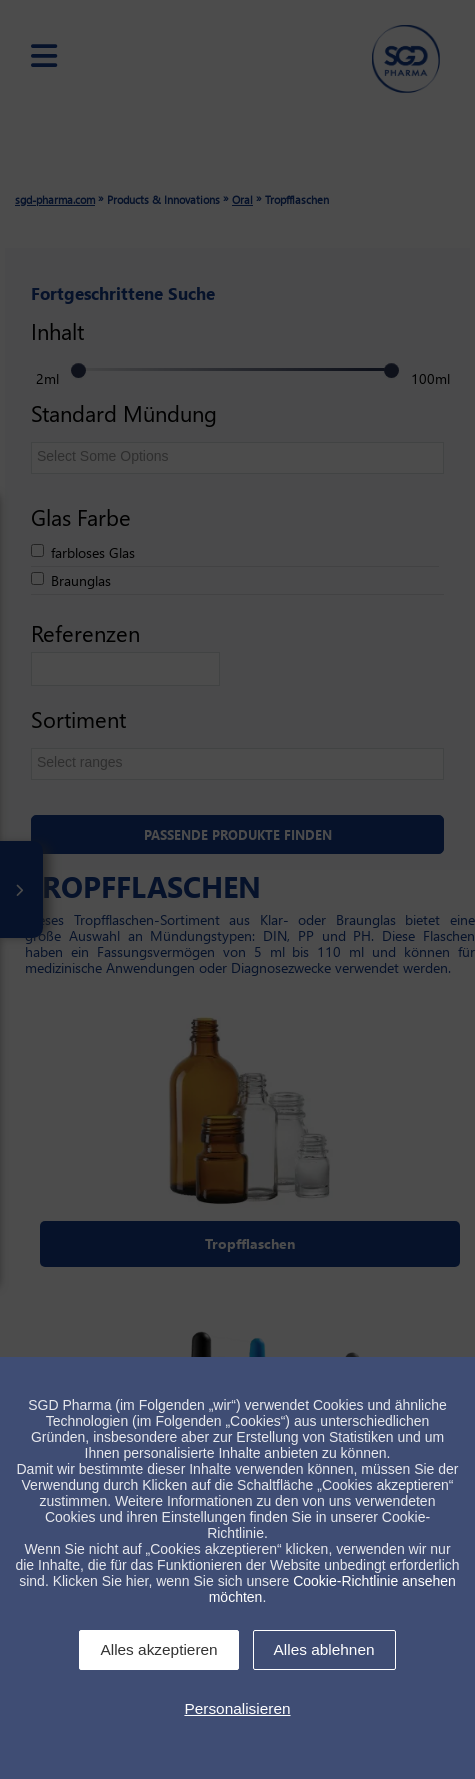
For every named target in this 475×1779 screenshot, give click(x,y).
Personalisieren (237, 1708)
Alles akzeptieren (158, 1649)
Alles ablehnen (324, 1649)
